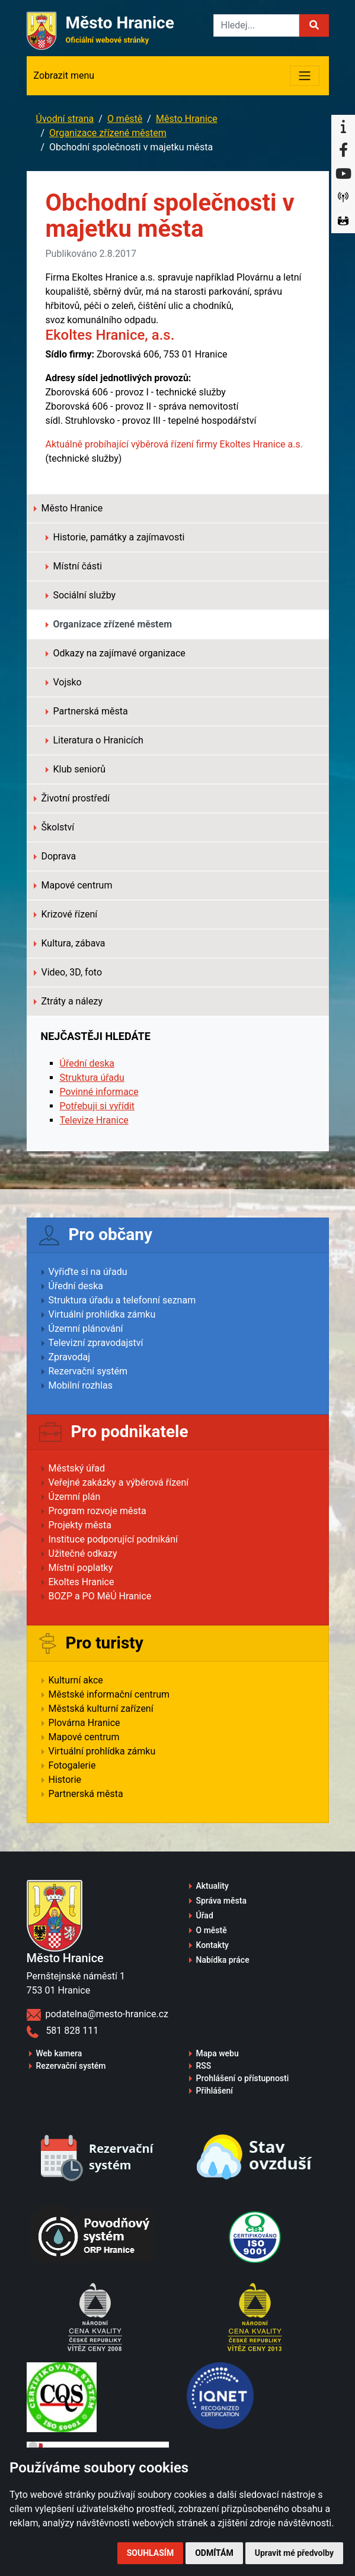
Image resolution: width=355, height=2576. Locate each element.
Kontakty (212, 1945)
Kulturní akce (76, 1680)
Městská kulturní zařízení (101, 1708)
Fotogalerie (72, 1765)
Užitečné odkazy (83, 1553)
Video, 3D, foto (68, 972)
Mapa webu (217, 2053)
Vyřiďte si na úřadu (88, 1271)
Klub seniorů (76, 769)
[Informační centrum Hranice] (343, 127)
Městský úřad (77, 1468)
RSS (204, 2066)
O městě (124, 118)
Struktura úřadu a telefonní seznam (122, 1300)
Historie (65, 1779)
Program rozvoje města (97, 1510)
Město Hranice (187, 118)
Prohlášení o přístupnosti (242, 2078)
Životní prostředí (72, 798)
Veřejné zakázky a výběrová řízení (119, 1482)
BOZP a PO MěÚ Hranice (100, 1596)
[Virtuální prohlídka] (343, 221)
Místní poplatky (81, 1567)
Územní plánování (86, 1328)
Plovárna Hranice (84, 1722)
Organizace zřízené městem (108, 133)
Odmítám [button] (214, 2553)
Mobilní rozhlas (81, 1385)
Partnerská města (87, 711)
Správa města (221, 1900)
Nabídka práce (223, 1960)
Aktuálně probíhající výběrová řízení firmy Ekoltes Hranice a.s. (174, 444)
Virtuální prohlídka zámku (102, 1314)
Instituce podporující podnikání (113, 1539)
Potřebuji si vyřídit (97, 1106)
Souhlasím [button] (150, 2553)
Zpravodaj (70, 1357)
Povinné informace (99, 1091)
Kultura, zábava (69, 943)
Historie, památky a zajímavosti (115, 537)
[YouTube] (343, 174)
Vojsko (64, 682)
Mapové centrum (73, 885)
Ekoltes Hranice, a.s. (112, 335)
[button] (314, 25)
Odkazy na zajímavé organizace (116, 653)
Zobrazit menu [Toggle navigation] (64, 75)
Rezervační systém (88, 1371)
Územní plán (75, 1496)
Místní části (74, 566)
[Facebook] (343, 150)
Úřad (204, 1915)
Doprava (55, 856)
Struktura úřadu (92, 1077)
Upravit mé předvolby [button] (294, 2553)
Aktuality (212, 1886)
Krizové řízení (66, 914)
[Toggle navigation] (304, 76)
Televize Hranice (94, 1120)
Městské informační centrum (109, 1694)
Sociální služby (81, 595)
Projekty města (80, 1525)
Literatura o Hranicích (94, 740)
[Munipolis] (343, 198)
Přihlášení (215, 2090)
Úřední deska (87, 1063)
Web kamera (59, 2053)
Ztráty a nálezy (68, 1001)
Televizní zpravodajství (96, 1342)
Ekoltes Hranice (81, 1582)
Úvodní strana (65, 118)
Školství (54, 827)
